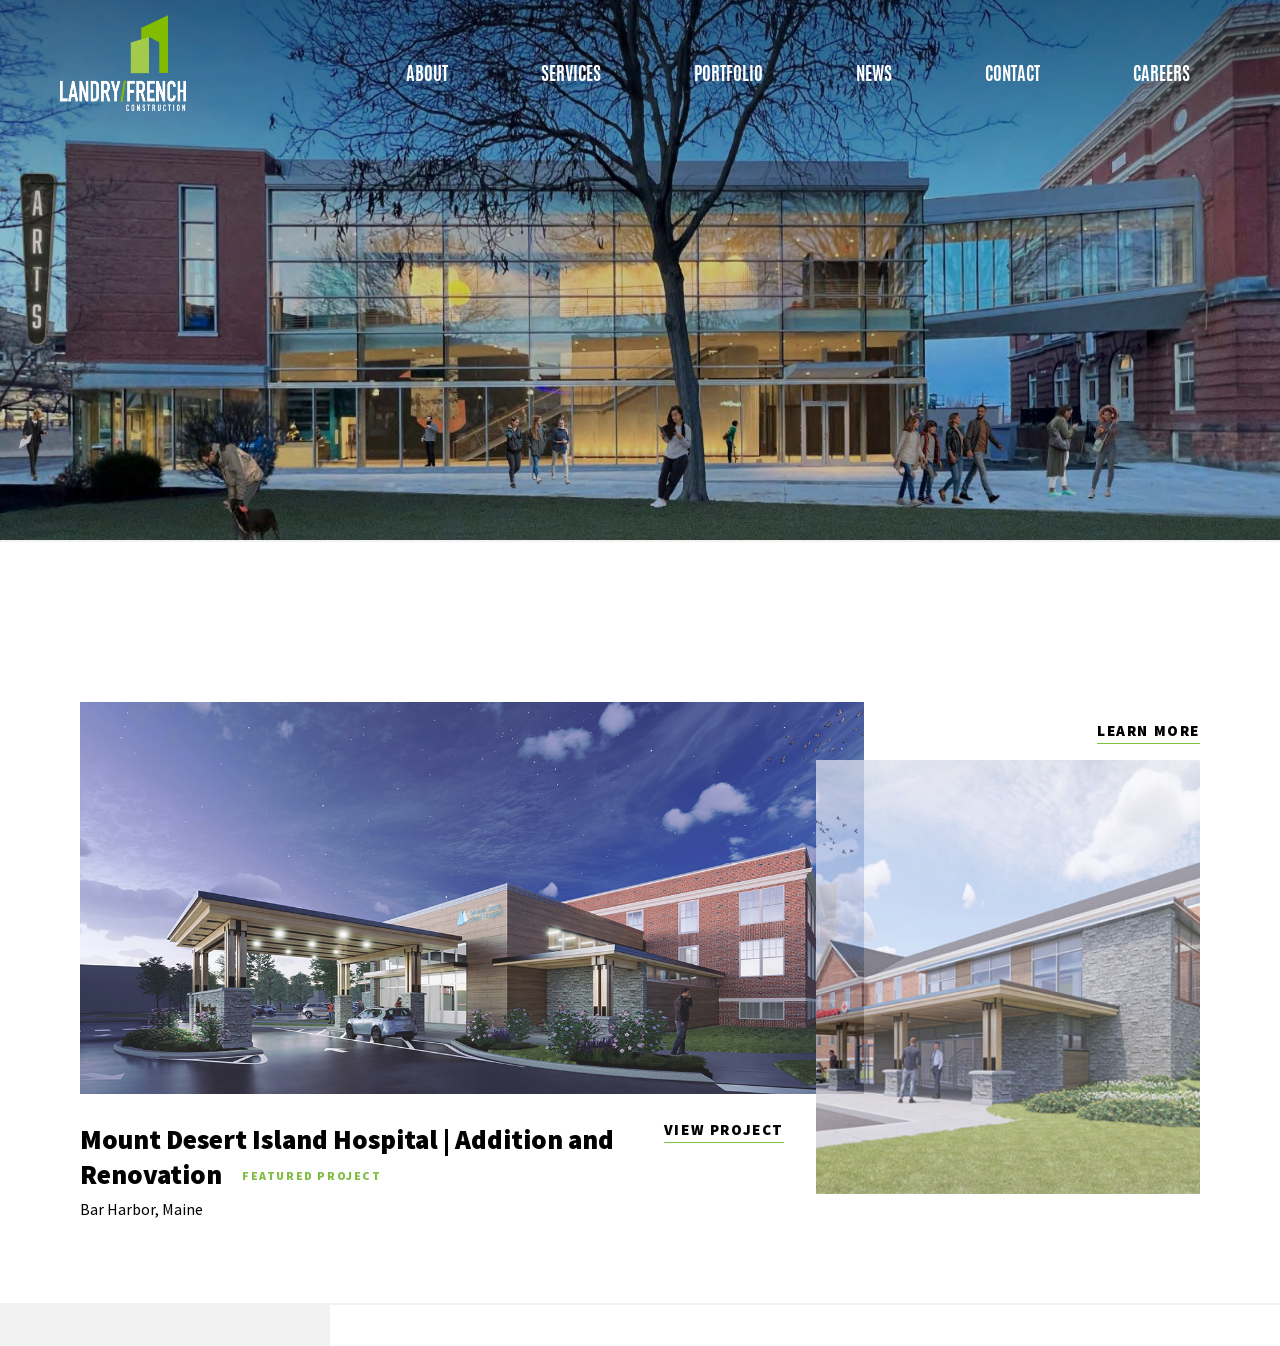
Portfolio (728, 77)
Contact (1012, 77)
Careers (1161, 77)
